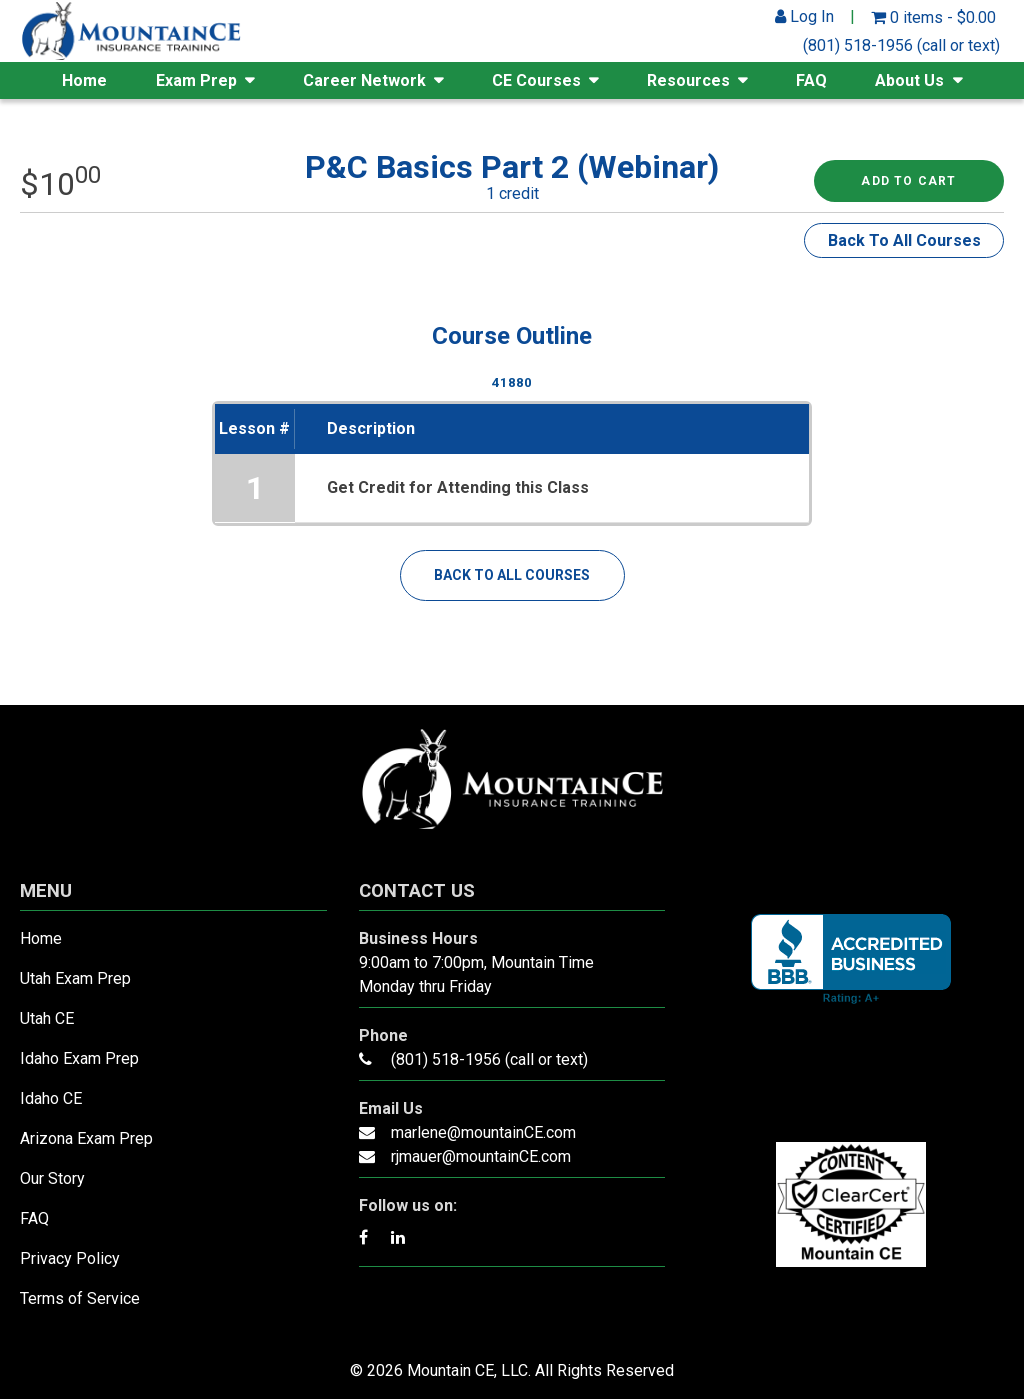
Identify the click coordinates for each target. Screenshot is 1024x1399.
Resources (688, 80)
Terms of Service (80, 1298)
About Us (909, 80)
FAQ (811, 80)
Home (84, 80)
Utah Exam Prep (75, 978)
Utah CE (47, 1018)
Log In (804, 16)
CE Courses (536, 80)
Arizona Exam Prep (86, 1138)
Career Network (364, 80)
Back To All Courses (904, 240)
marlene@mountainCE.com (483, 1132)
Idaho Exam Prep (79, 1058)
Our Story (52, 1178)
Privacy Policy (70, 1258)
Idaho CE (51, 1098)
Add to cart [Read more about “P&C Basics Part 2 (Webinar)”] (908, 181)
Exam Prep (196, 80)
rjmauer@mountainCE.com (481, 1156)
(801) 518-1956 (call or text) (901, 45)
